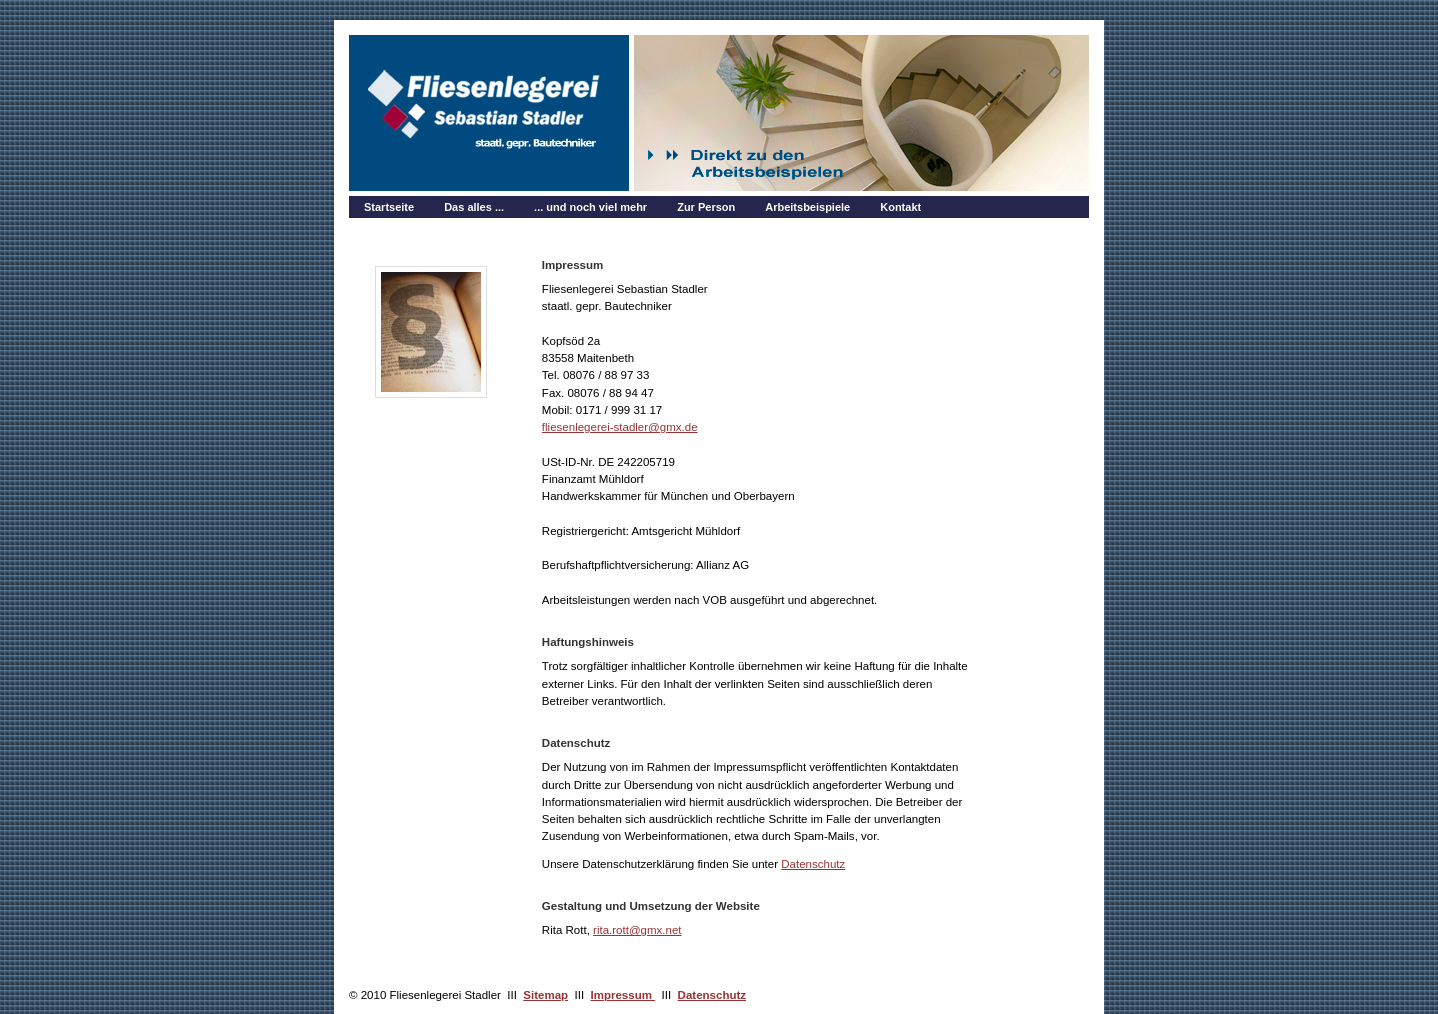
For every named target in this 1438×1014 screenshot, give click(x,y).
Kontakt (900, 207)
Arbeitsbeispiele (807, 207)
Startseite (389, 207)
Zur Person (706, 207)
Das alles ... (474, 207)
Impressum (623, 995)
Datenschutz (813, 864)
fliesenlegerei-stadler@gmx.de (620, 427)
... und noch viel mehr (590, 207)
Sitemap (545, 995)
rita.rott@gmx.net (637, 930)
